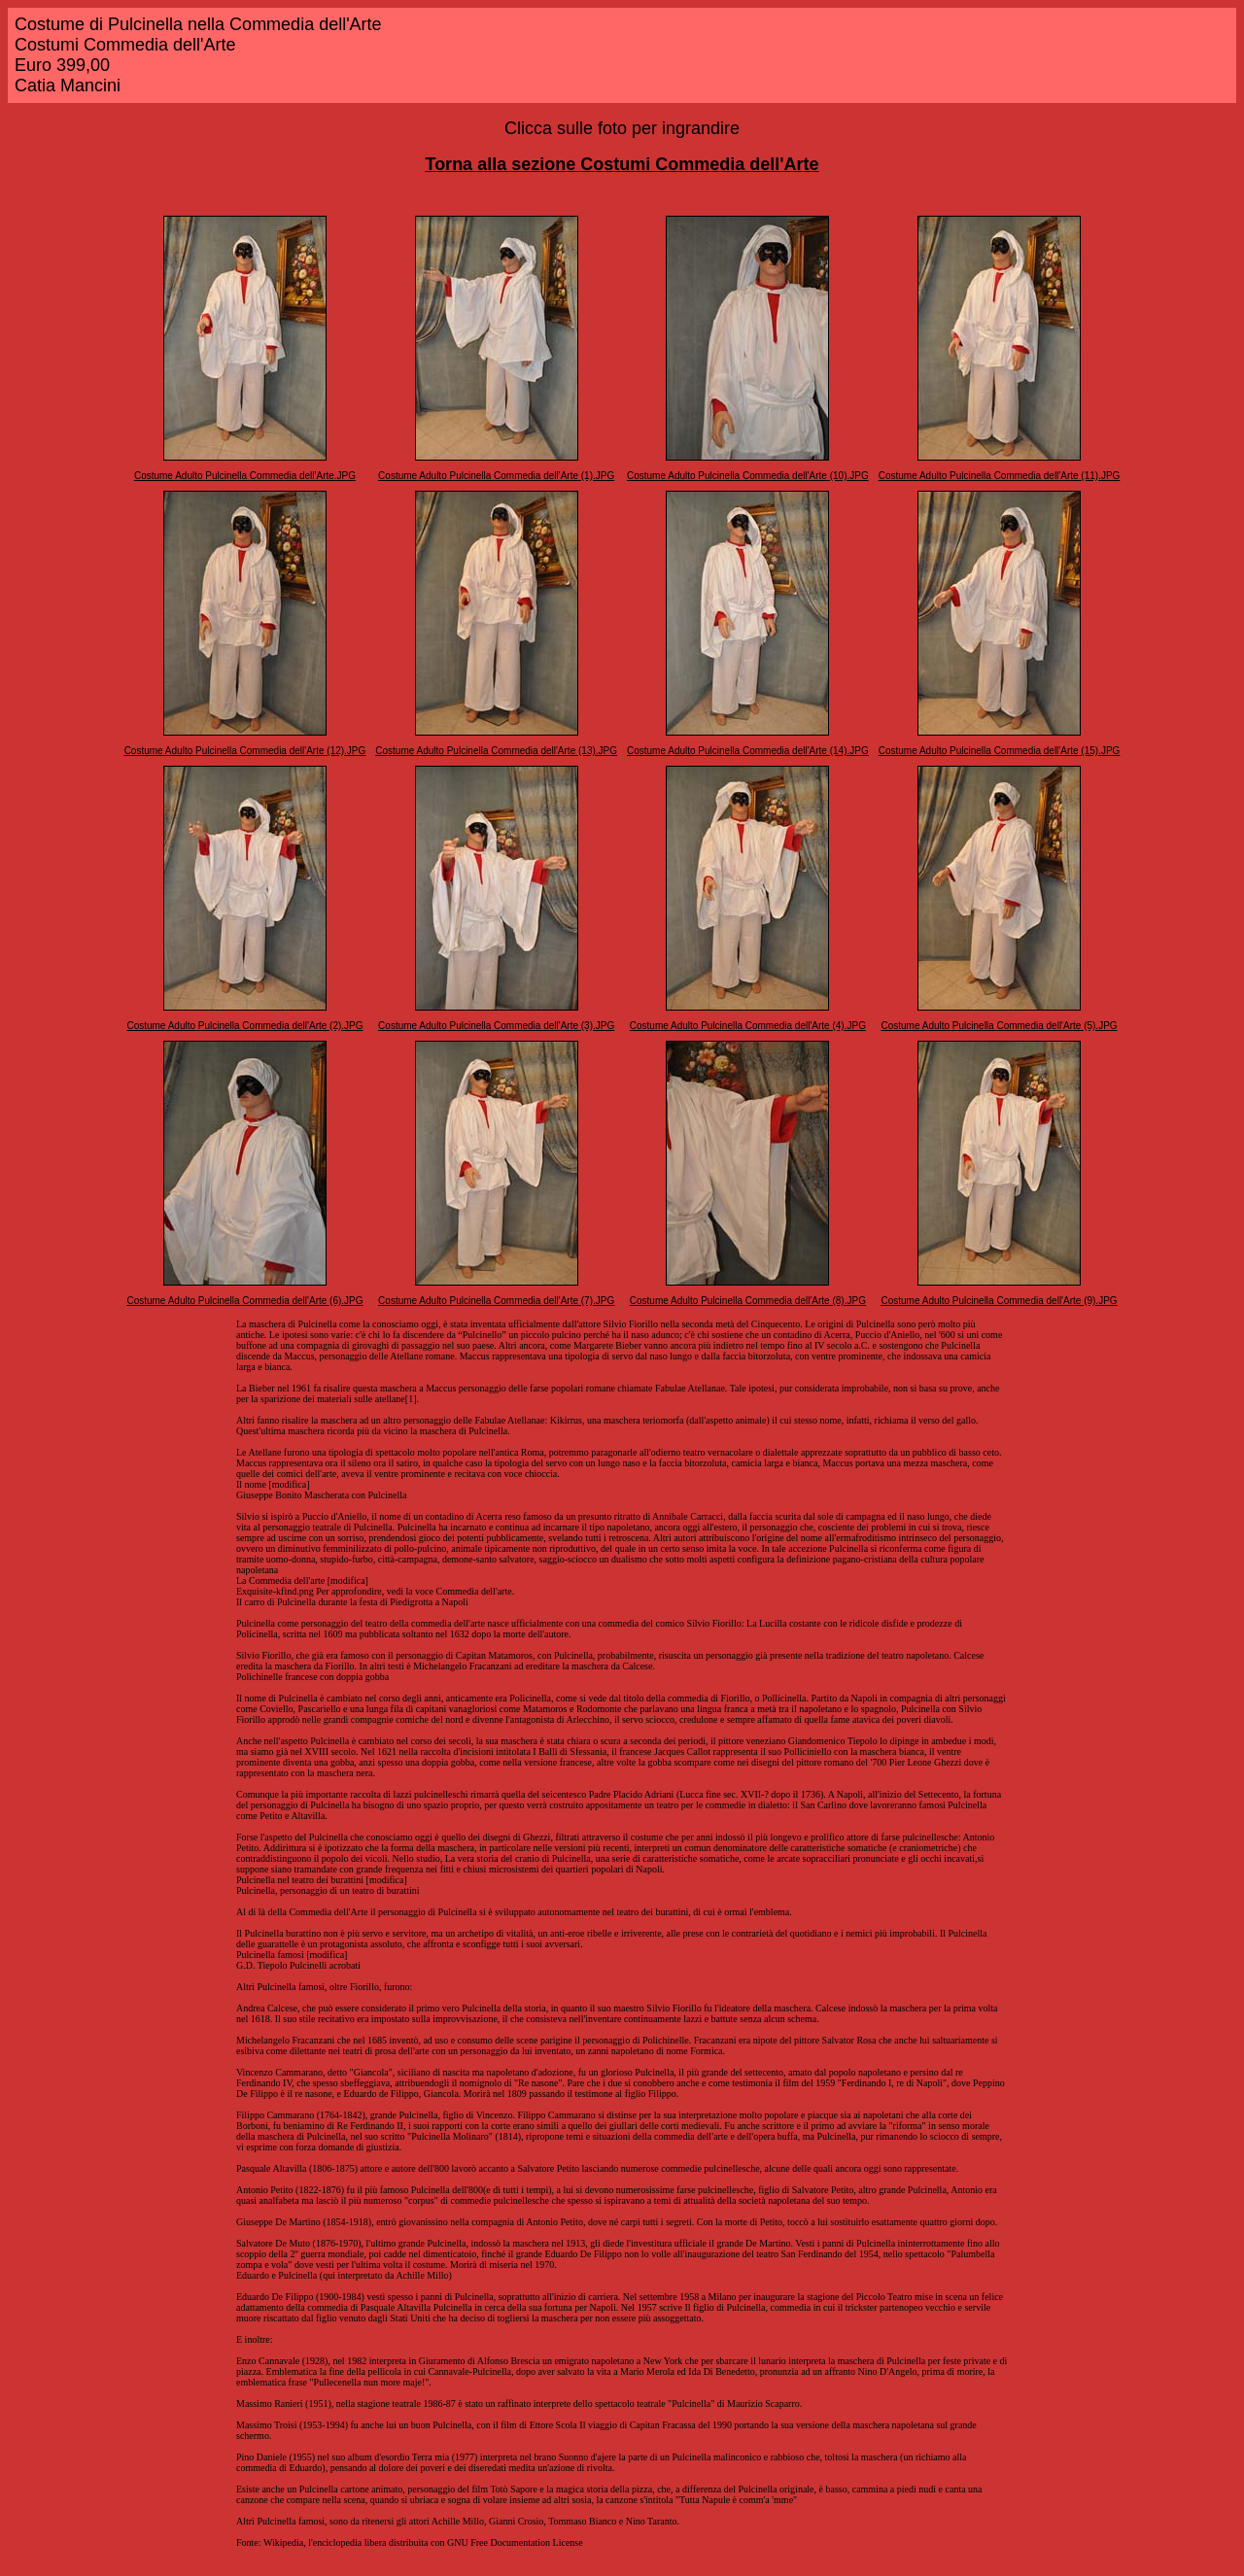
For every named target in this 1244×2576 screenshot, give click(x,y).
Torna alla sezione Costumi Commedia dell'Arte (621, 164)
